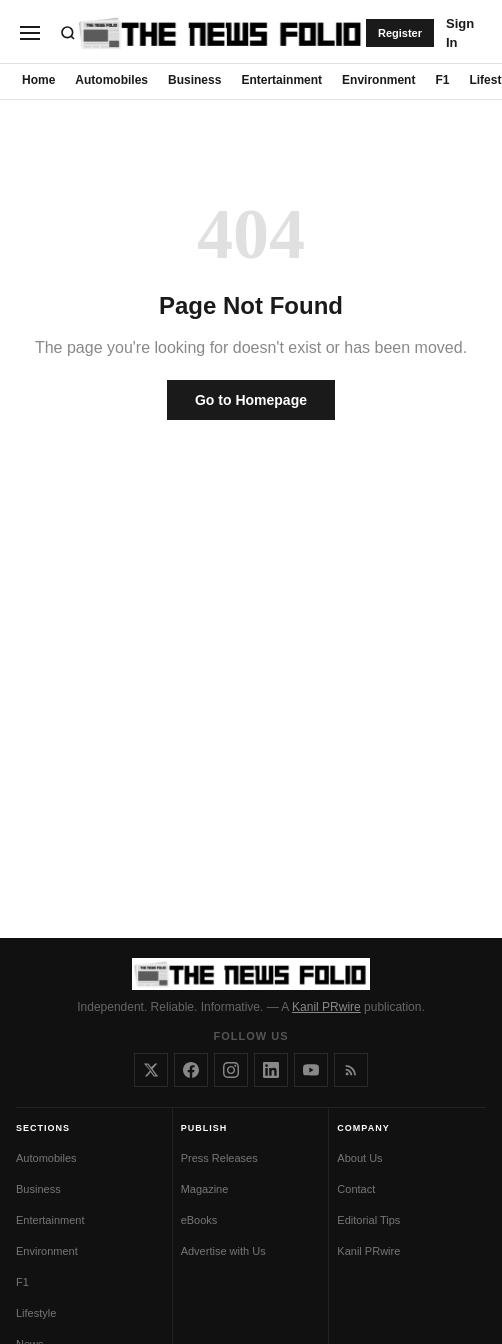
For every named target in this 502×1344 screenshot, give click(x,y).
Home (38, 80)
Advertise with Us (223, 1251)
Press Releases (219, 1158)
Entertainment (281, 80)
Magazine (205, 1189)
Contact (356, 1189)
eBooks (199, 1220)
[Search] (68, 33)
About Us (359, 1158)
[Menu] (30, 33)
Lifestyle (36, 1313)
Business (194, 80)
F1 (442, 80)
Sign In (460, 33)
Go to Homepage (251, 400)
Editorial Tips (368, 1220)
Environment (378, 80)
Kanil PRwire (326, 1007)
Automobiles (111, 80)
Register (400, 33)
